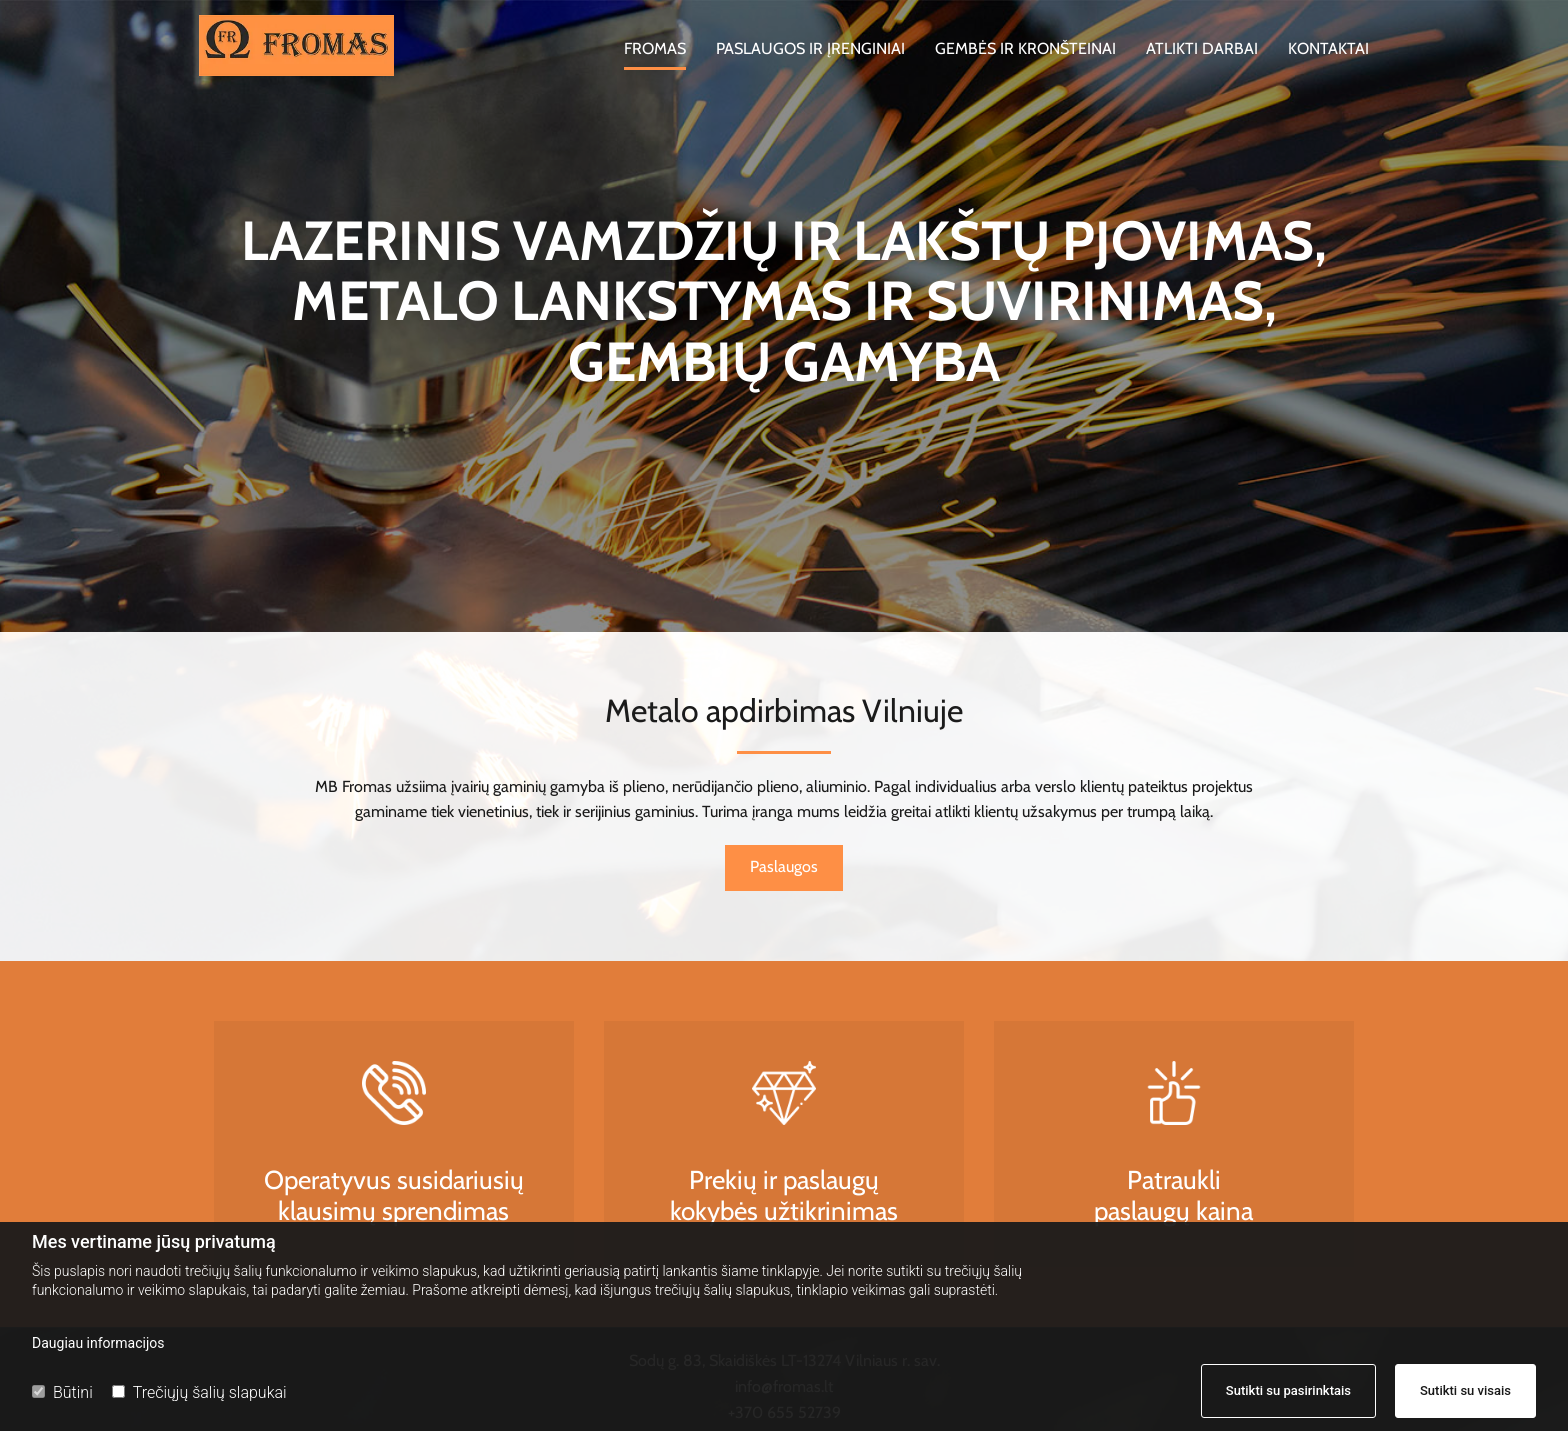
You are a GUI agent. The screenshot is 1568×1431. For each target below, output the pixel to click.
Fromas (655, 48)
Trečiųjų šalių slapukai (199, 1392)
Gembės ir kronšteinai (1025, 48)
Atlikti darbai (1202, 48)
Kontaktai (1328, 48)
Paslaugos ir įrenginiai (810, 48)
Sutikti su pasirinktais (1288, 1390)
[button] (784, 868)
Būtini (62, 1392)
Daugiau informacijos (98, 1343)
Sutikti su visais (1465, 1390)
